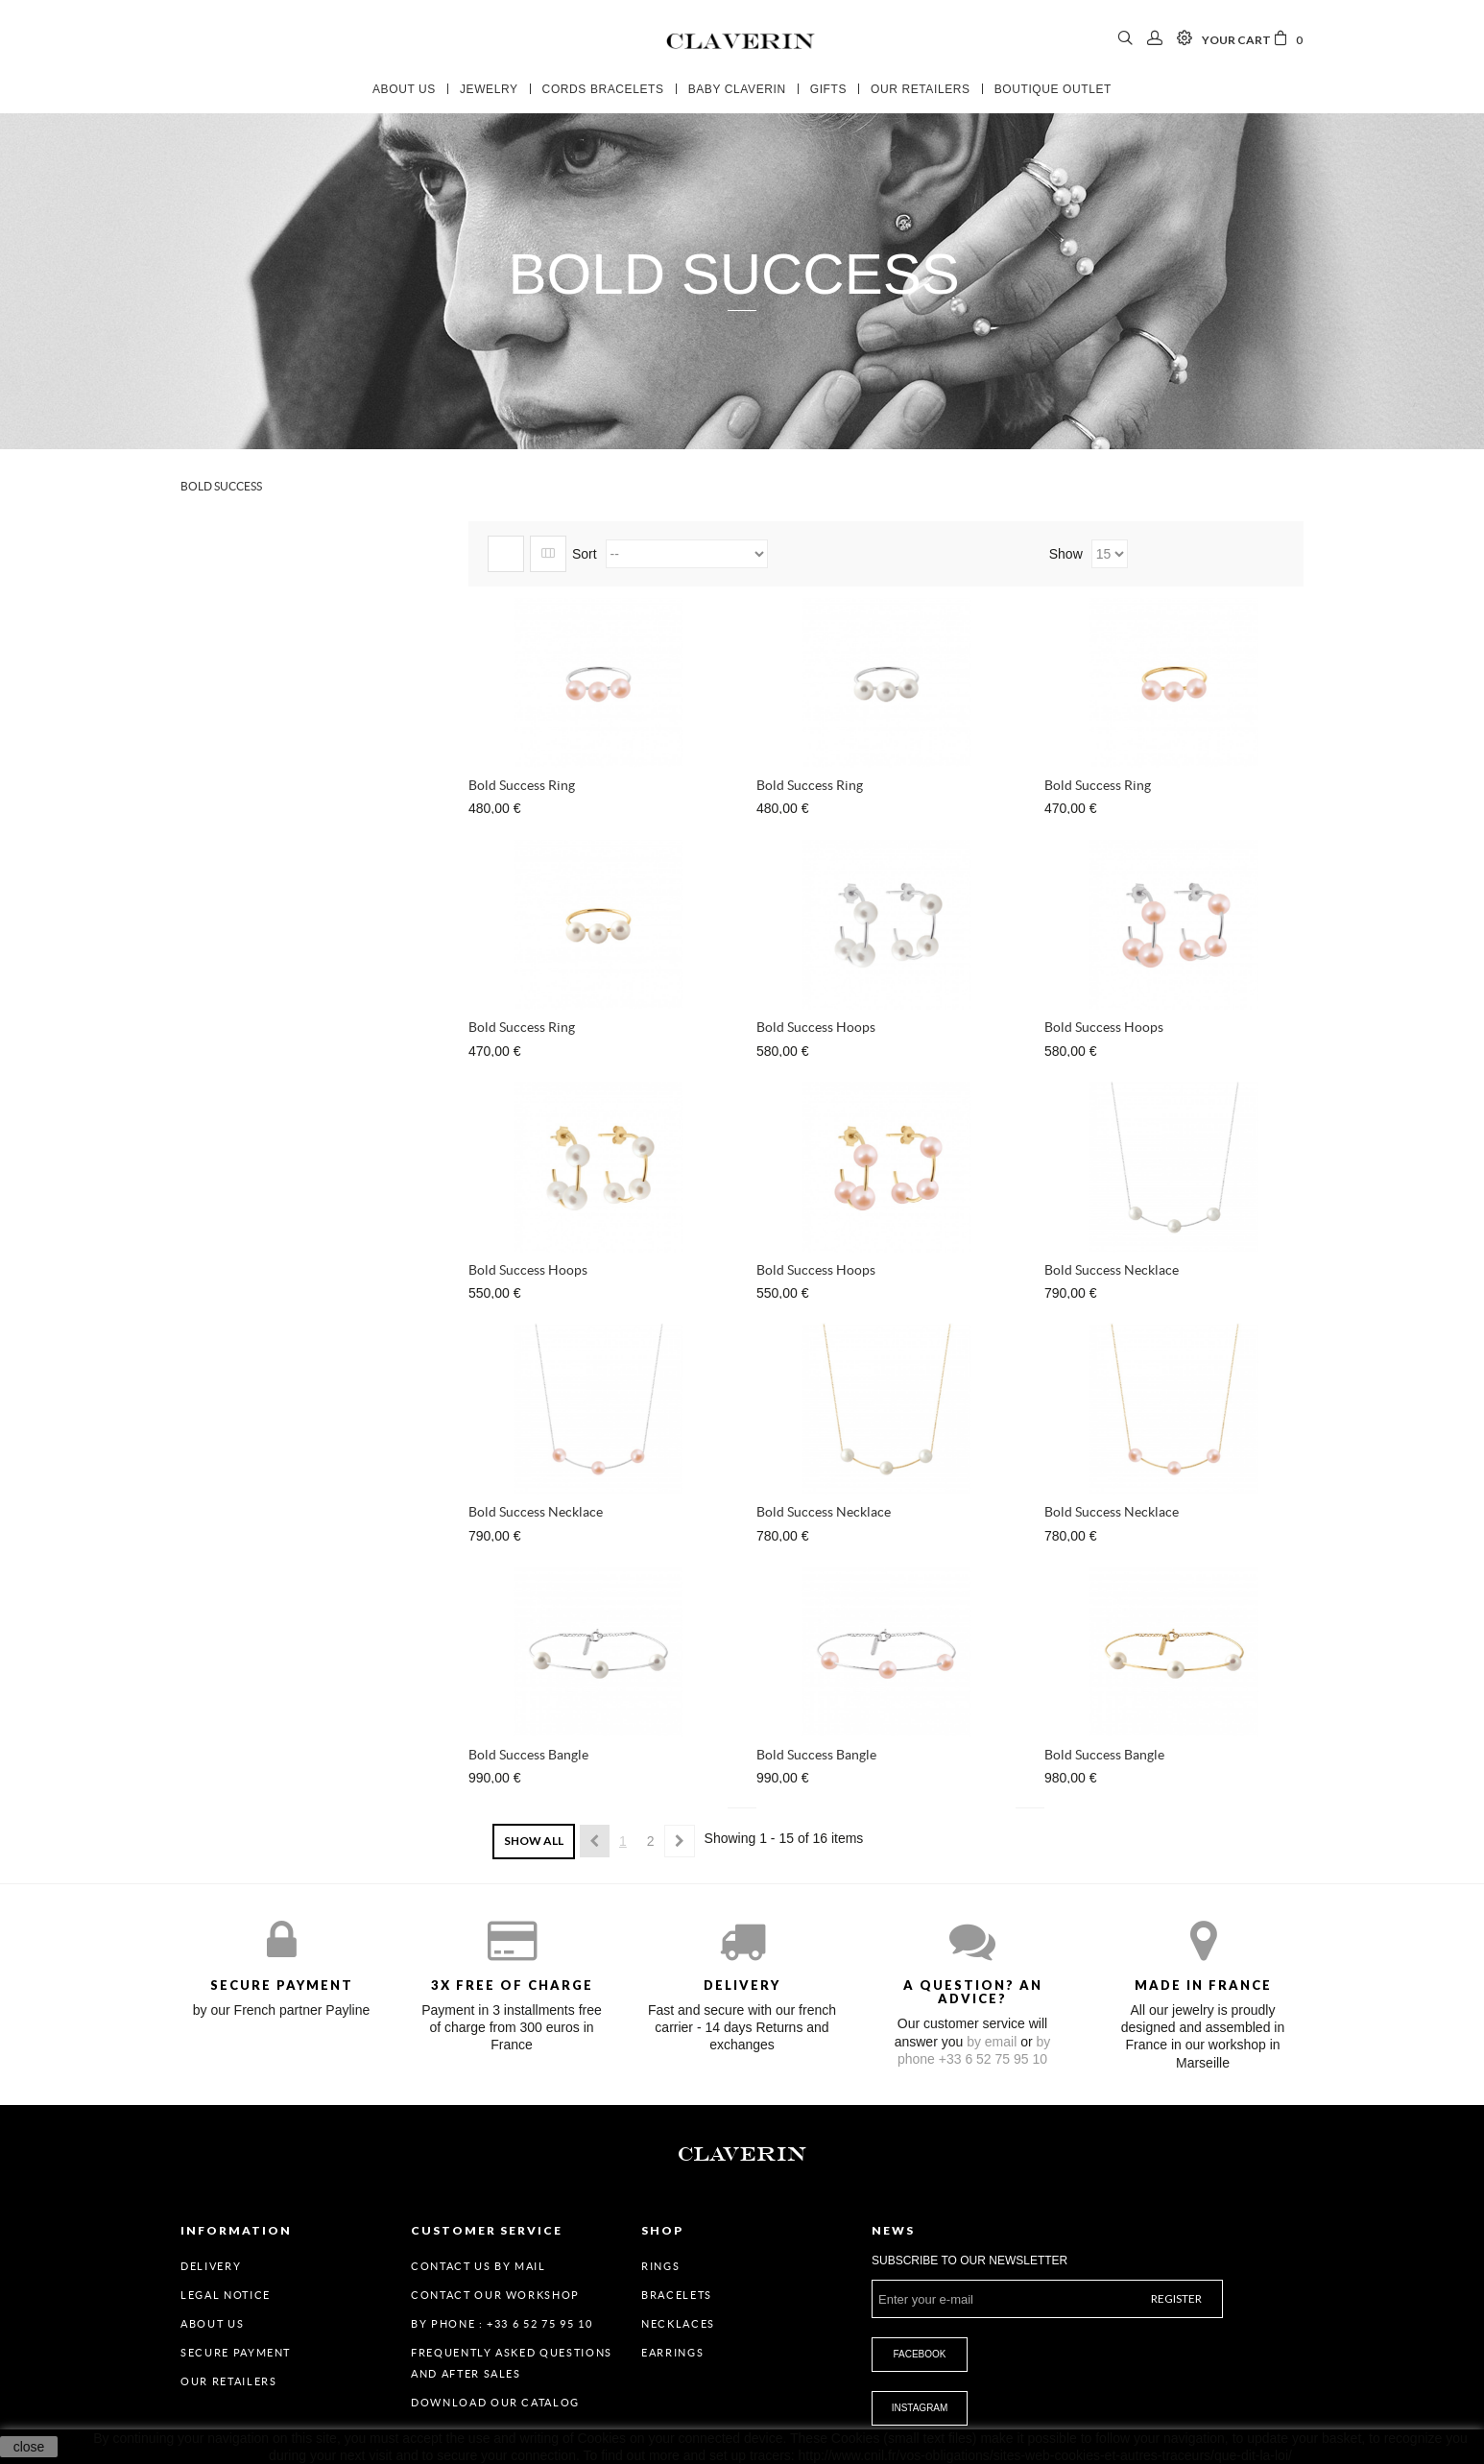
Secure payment (235, 2352)
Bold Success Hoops (815, 1027)
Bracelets (676, 2295)
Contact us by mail (478, 2266)
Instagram (920, 2408)
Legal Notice (225, 2295)
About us (212, 2324)
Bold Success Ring (521, 785)
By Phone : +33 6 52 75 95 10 (501, 2324)
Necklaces (678, 2324)
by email (992, 2041)
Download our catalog (495, 2402)
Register (1176, 2298)
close (29, 2446)
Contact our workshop (495, 2295)
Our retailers (228, 2381)
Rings (660, 2266)
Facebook (919, 2354)
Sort (584, 554)
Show (1068, 554)
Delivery (210, 2266)
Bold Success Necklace (1111, 1270)
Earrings (672, 2352)
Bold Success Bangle (528, 1754)
